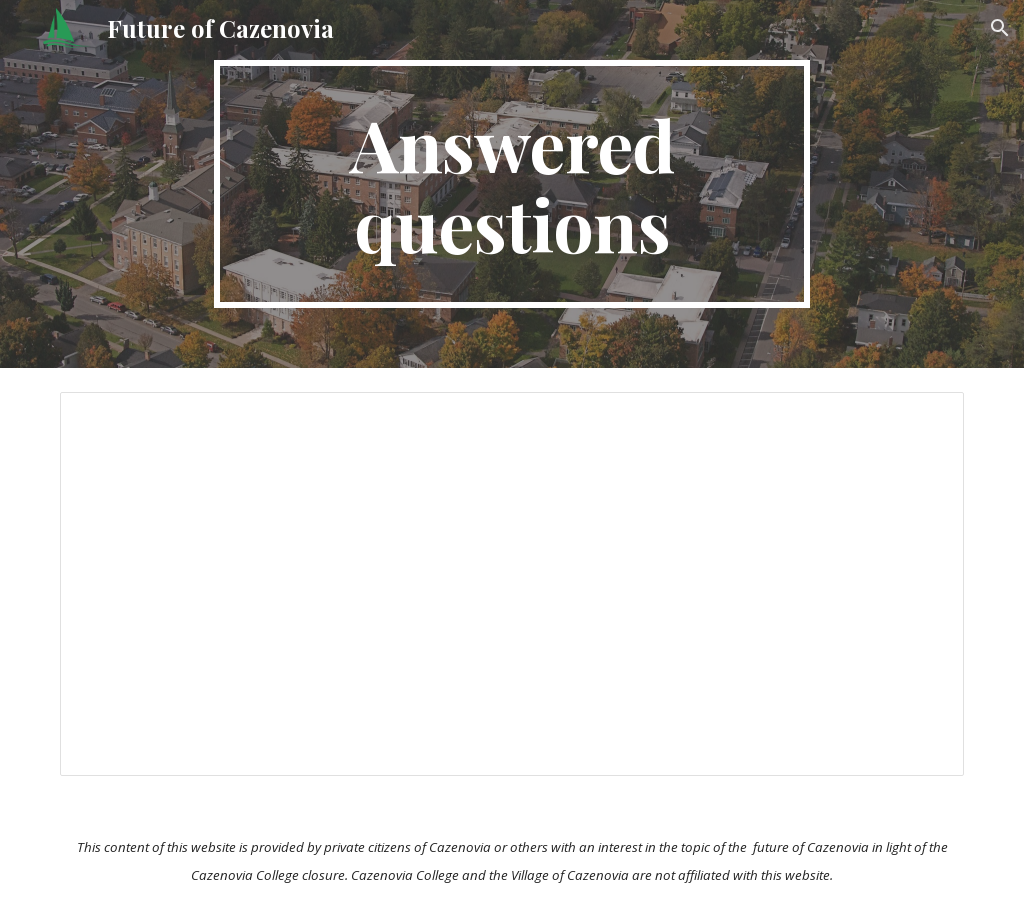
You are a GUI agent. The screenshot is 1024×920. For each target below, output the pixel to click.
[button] (1000, 28)
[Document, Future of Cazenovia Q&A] (512, 584)
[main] (511, 184)
